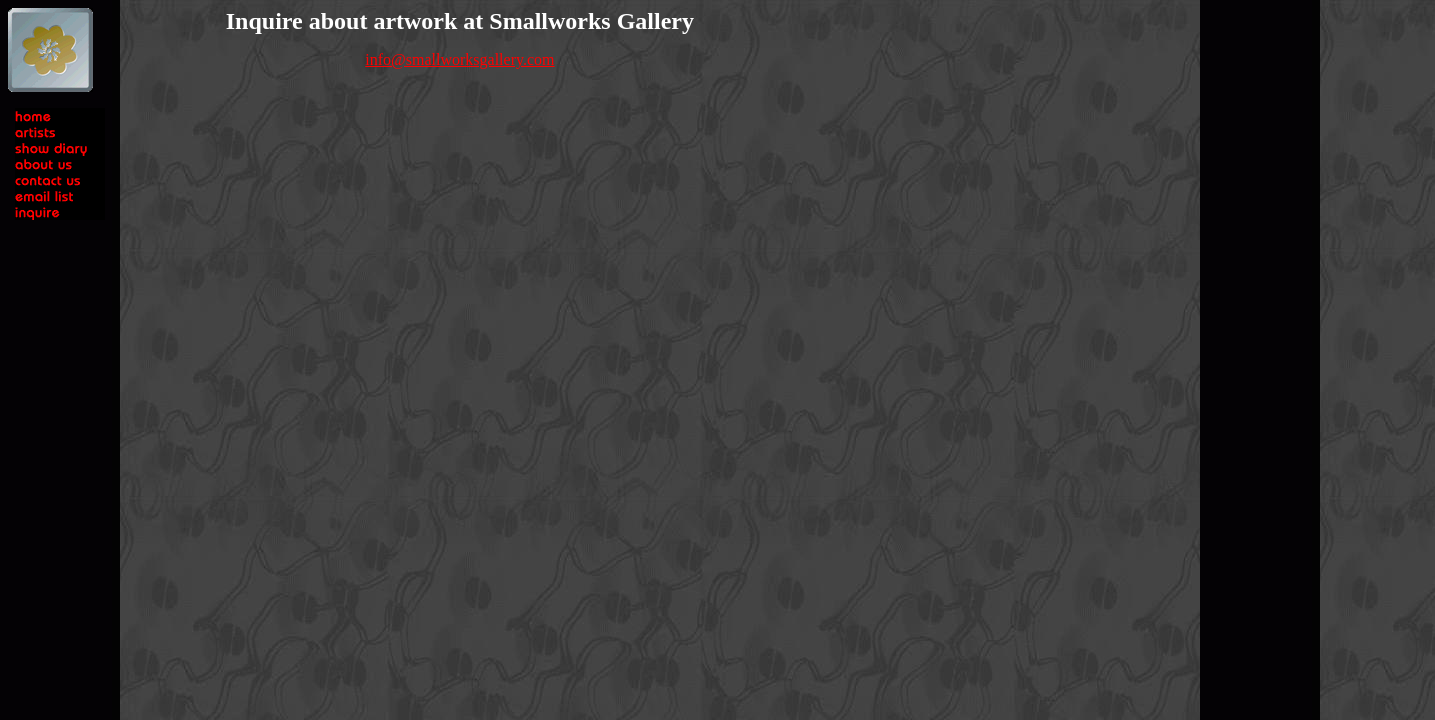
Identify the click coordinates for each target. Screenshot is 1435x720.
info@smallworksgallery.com (459, 59)
